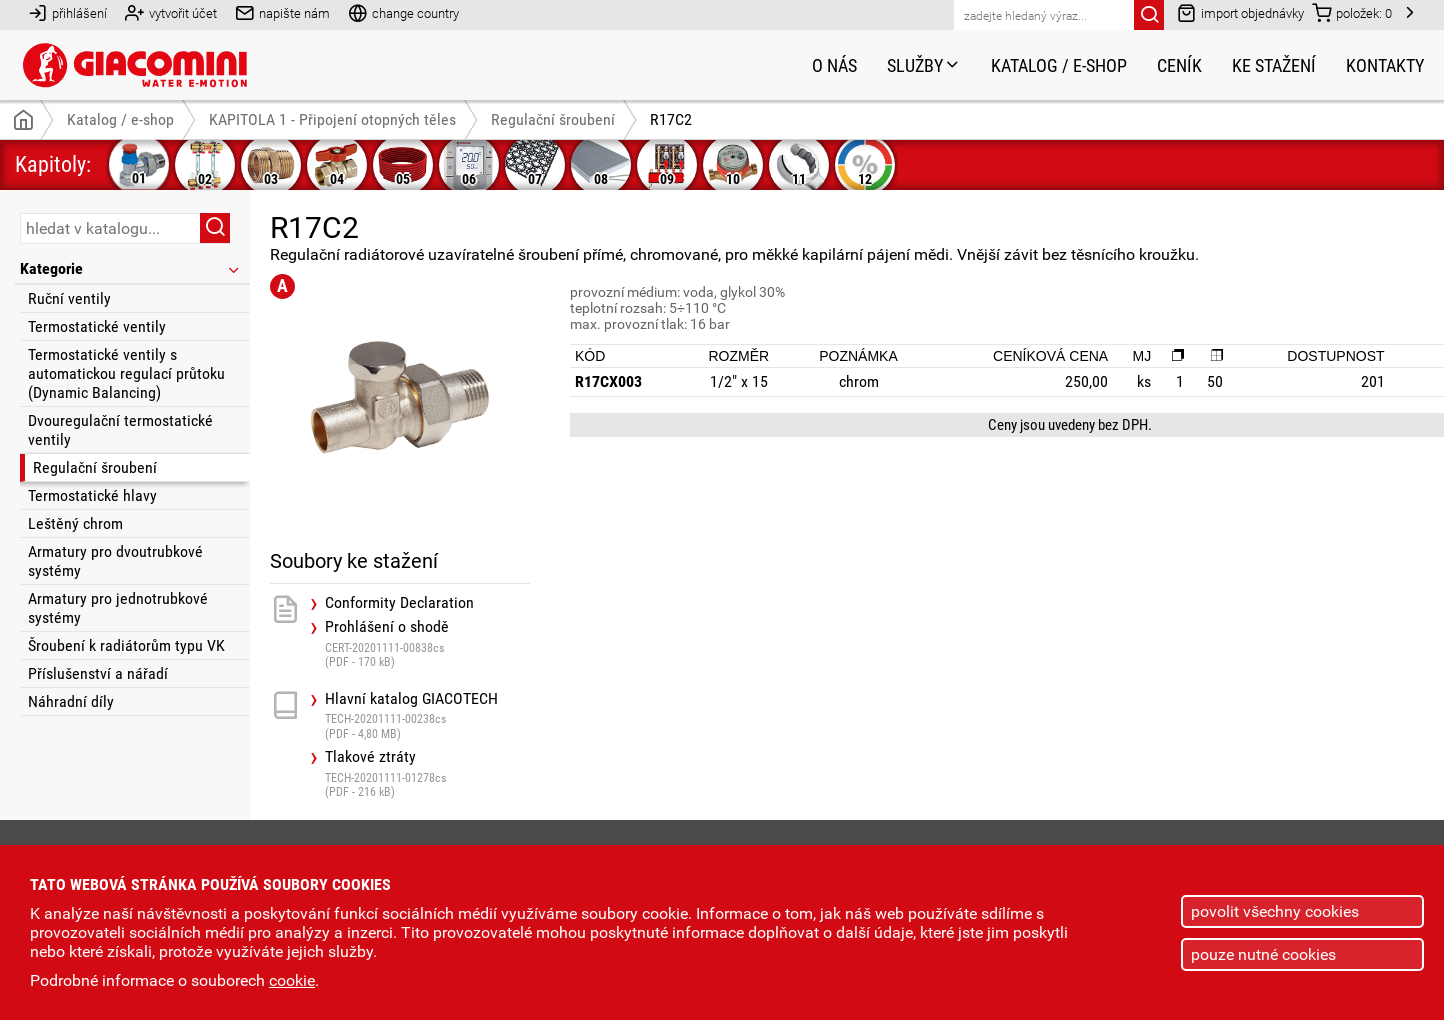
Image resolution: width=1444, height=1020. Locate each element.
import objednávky (1240, 12)
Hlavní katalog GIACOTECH (427, 715)
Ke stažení (1274, 65)
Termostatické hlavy (92, 495)
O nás (834, 65)
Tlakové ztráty (427, 773)
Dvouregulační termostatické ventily (120, 430)
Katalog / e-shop (1059, 65)
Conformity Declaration (399, 603)
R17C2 (671, 119)
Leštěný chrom (75, 523)
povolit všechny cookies (1275, 911)
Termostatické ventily (97, 326)
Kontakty (1385, 65)
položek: (1352, 12)
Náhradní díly (71, 701)
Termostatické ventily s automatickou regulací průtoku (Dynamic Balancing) (126, 373)
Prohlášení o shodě (427, 643)
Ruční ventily (69, 298)
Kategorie (131, 268)
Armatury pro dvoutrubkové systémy (115, 561)
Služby (924, 65)
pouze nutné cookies (1263, 954)
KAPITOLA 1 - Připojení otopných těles (332, 119)
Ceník (1179, 65)
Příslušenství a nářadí (98, 673)
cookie (292, 980)
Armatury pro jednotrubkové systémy (118, 608)
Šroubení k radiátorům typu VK (126, 645)
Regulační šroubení (95, 467)
